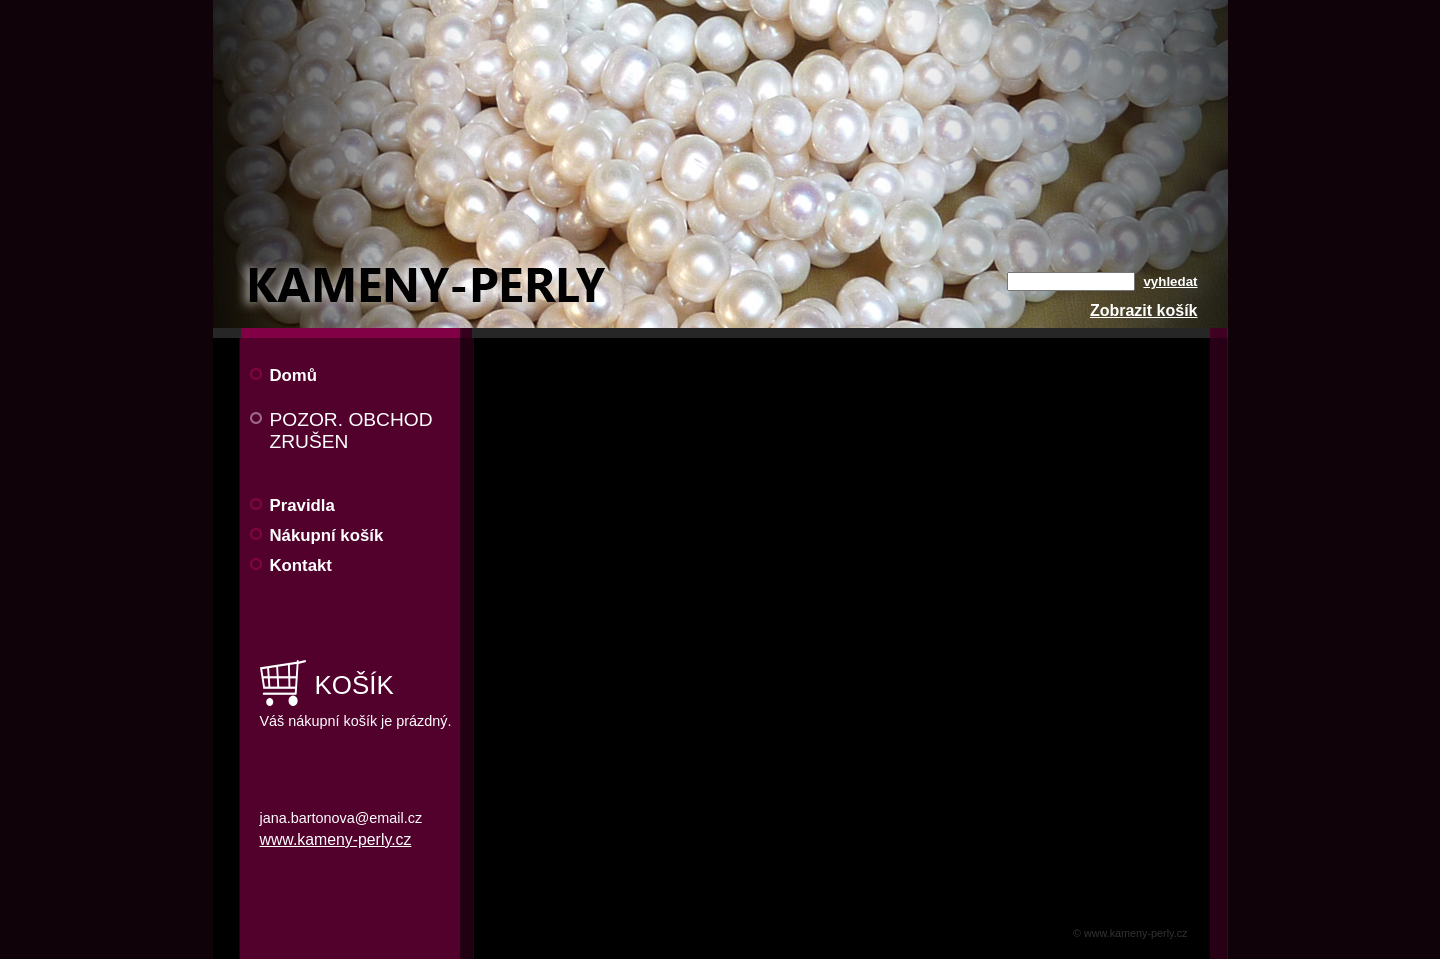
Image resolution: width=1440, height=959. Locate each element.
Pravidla (302, 505)
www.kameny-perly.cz (336, 839)
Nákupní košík (327, 535)
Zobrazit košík (1144, 310)
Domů (294, 375)
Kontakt (301, 565)
